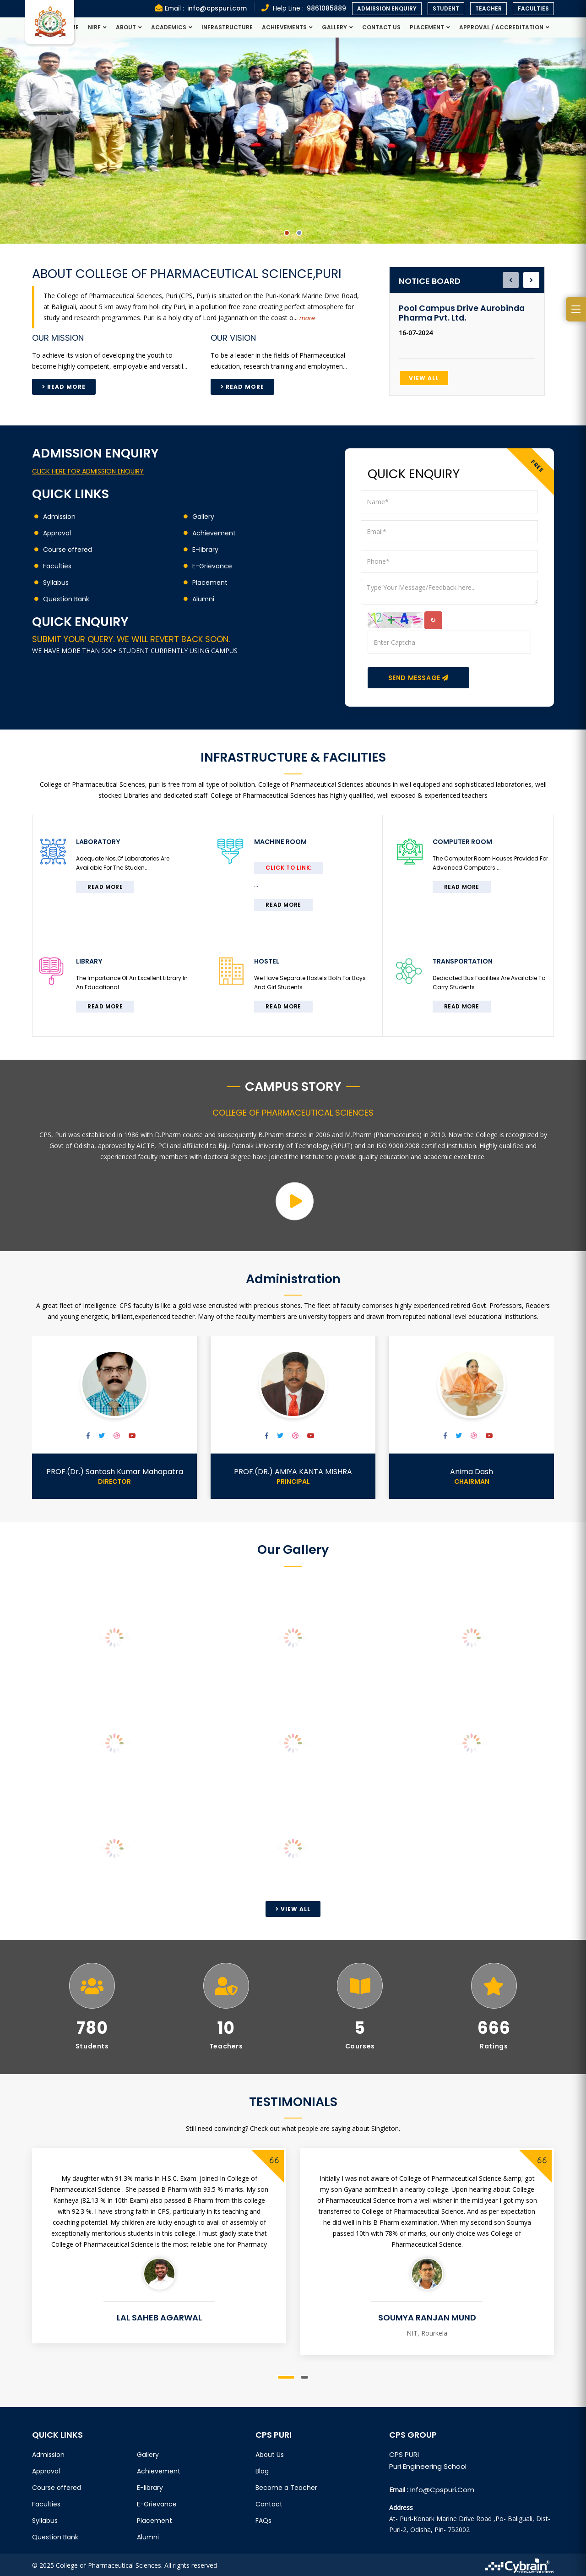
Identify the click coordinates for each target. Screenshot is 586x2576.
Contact (268, 2502)
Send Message (418, 677)
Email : (199, 8)
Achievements (284, 27)
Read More (64, 387)
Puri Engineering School (428, 2464)
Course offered (67, 549)
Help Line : (303, 8)
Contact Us (381, 27)
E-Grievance (212, 566)
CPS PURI (404, 2452)
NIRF (94, 27)
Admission (59, 516)
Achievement (214, 533)
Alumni (203, 599)
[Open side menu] (576, 309)
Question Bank (66, 599)
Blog (262, 2469)
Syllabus (56, 582)
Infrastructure (227, 27)
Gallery (334, 27)
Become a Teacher (286, 2485)
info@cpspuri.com (442, 2488)
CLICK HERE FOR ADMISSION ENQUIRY (88, 471)
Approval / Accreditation (501, 27)
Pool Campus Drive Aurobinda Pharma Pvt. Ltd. (462, 313)
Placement (427, 27)
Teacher (488, 8)
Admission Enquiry (387, 8)
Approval (57, 533)
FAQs (263, 2518)
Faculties (533, 8)
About (126, 27)
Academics (168, 27)
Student (446, 8)
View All (424, 378)
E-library (205, 549)
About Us (269, 2452)
